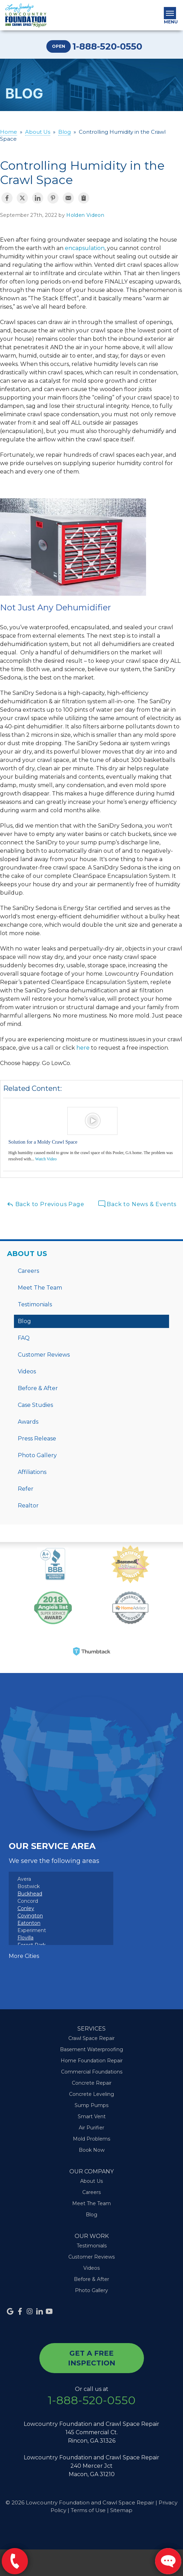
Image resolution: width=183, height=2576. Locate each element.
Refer (25, 1488)
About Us (27, 1253)
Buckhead (29, 1894)
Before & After (38, 1388)
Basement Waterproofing (91, 2049)
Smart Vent (92, 2116)
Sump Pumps (91, 2105)
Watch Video (46, 1159)
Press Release (37, 1438)
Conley (25, 1908)
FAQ (24, 1338)
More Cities (24, 1956)
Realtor (28, 1505)
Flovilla (25, 1938)
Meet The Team (40, 1287)
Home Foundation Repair (92, 2060)
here (83, 1047)
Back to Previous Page (45, 1204)
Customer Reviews (44, 1354)
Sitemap (121, 2510)
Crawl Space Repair (91, 2038)
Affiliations (32, 1472)
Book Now (92, 2150)
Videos (27, 1371)
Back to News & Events (137, 1204)
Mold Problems (91, 2139)
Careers (28, 1271)
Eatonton (28, 1923)
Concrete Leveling (91, 2094)
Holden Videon (85, 215)
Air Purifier (91, 2127)
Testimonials (35, 1304)
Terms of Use (88, 2510)
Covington (30, 1916)
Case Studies (35, 1405)
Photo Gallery (37, 1455)
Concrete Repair (92, 2083)
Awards (28, 1421)
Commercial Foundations (91, 2072)
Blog (24, 1321)
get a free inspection (91, 2358)
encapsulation (85, 248)
